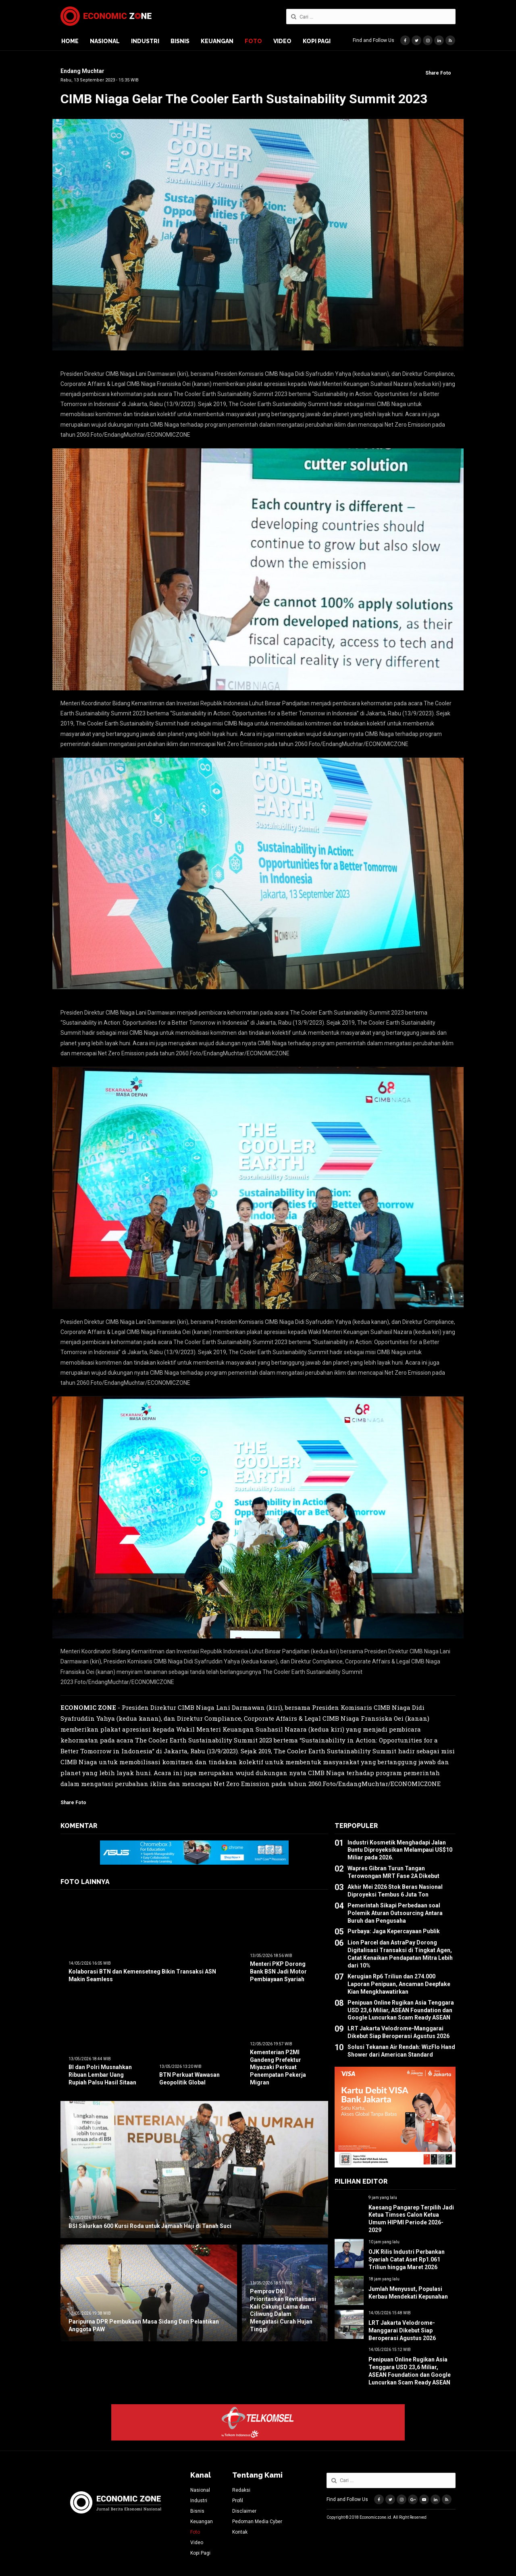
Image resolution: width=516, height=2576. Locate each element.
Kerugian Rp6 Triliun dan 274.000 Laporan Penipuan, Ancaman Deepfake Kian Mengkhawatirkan (398, 1984)
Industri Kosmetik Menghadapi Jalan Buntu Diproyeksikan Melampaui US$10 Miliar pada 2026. (399, 1850)
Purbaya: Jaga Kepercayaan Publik (393, 1931)
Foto (253, 41)
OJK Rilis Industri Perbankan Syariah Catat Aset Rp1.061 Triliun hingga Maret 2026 (406, 2259)
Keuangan (217, 41)
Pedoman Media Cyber (257, 2521)
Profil (237, 2500)
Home (70, 41)
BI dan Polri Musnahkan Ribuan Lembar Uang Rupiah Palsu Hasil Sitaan (102, 2075)
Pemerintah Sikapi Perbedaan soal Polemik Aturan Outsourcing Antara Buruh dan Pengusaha (395, 1913)
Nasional (105, 41)
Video (282, 41)
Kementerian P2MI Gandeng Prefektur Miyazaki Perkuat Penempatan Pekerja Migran (278, 2067)
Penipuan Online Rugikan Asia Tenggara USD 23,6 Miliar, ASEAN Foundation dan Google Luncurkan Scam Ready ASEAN (400, 2010)
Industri (145, 41)
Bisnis (180, 41)
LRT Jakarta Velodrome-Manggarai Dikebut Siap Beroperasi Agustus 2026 (402, 2330)
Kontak (240, 2532)
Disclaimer (244, 2511)
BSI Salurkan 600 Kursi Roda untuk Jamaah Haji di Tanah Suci (150, 2226)
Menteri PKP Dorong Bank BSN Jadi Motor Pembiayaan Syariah (278, 1971)
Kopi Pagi (317, 41)
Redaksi (241, 2490)
